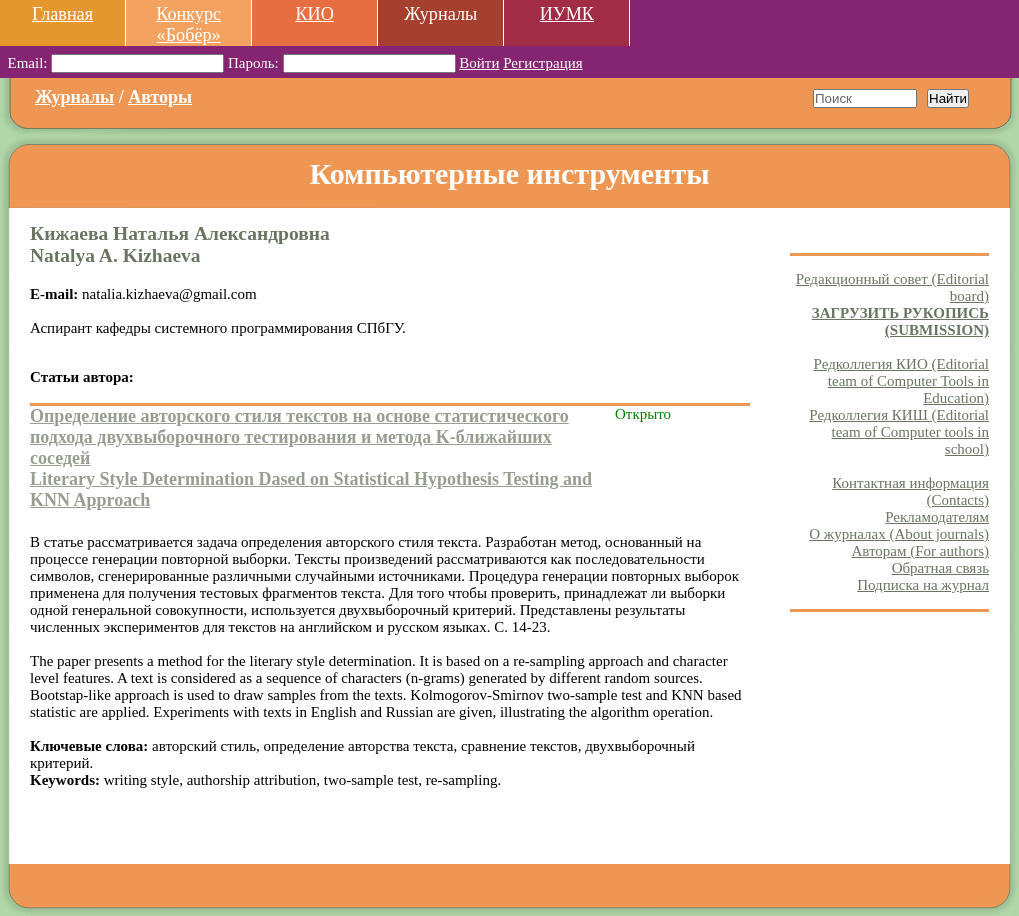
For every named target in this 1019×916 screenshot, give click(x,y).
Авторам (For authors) (920, 551)
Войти (479, 63)
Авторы (160, 97)
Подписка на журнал (923, 585)
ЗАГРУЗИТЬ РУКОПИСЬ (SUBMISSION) (900, 321)
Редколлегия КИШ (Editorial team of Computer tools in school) (899, 432)
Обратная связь (940, 568)
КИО (314, 14)
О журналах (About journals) (899, 534)
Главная (62, 14)
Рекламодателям (937, 517)
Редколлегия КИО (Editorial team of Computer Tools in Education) (901, 381)
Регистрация (543, 63)
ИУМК (567, 14)
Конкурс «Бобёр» (188, 24)
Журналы (74, 97)
